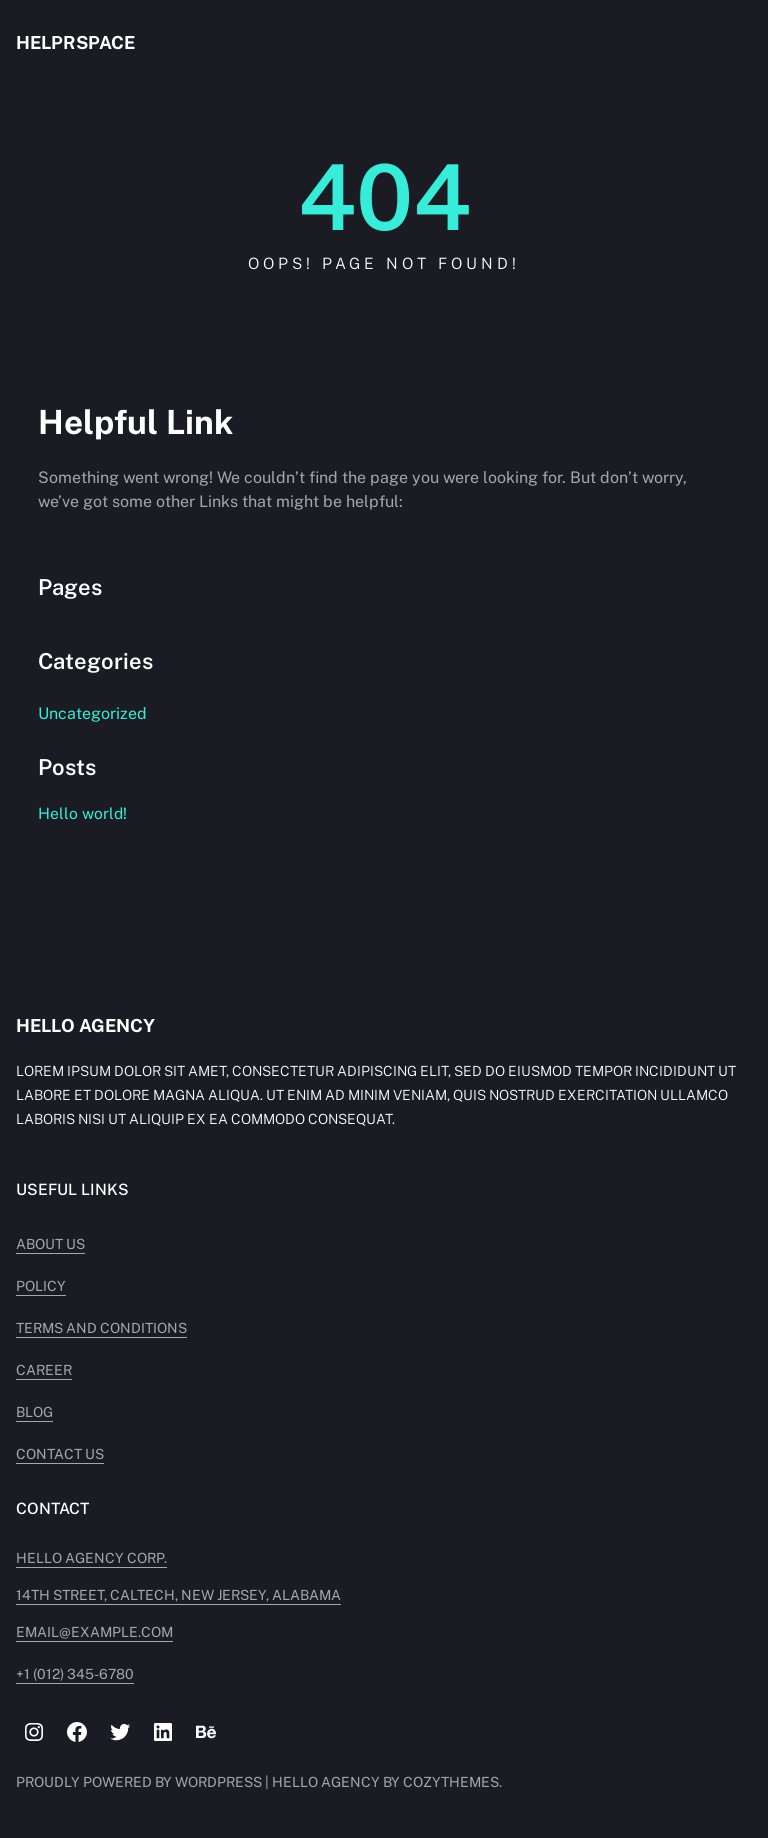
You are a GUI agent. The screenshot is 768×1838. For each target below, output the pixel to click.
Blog (34, 1412)
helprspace (75, 42)
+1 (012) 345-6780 (75, 1674)
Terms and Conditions (101, 1328)
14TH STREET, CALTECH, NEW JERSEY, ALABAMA (178, 1595)
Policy (41, 1286)
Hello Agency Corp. (91, 1558)
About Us (50, 1244)
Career (44, 1370)
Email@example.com (94, 1632)
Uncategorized (92, 713)
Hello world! (82, 813)
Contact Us (60, 1454)
